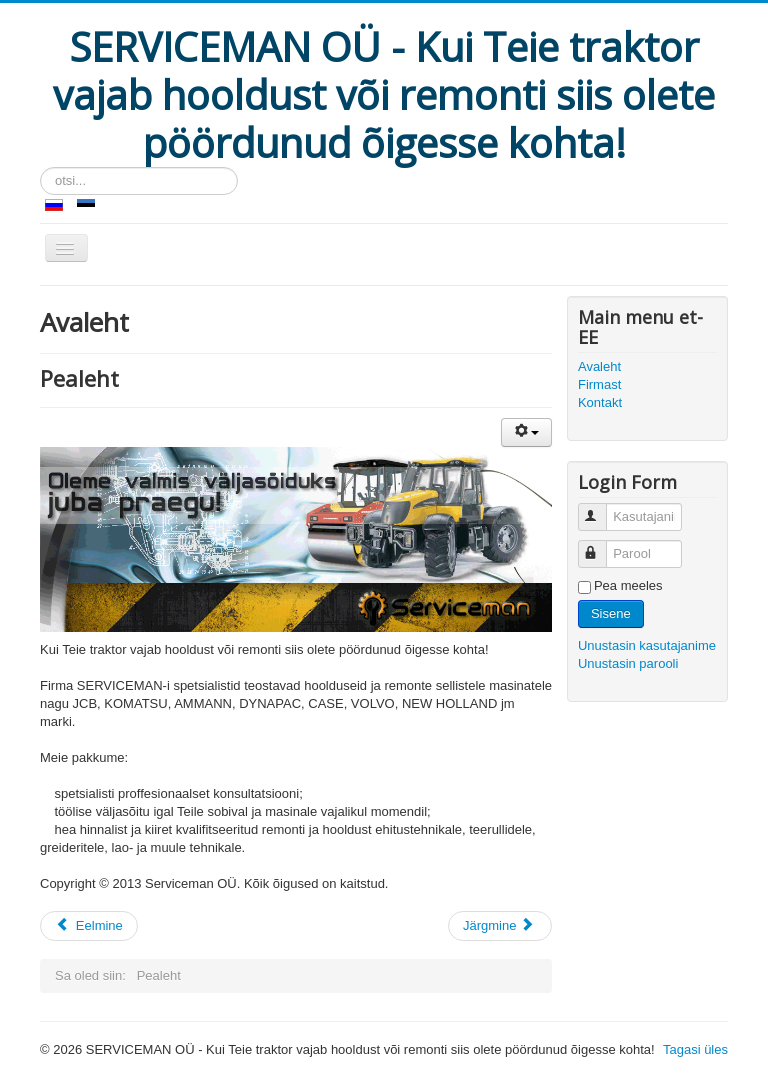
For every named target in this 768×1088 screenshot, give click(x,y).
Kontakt (600, 402)
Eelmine (89, 925)
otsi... (40, 167)
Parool (601, 545)
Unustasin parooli (628, 663)
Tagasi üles (695, 1049)
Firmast (599, 384)
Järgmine (498, 925)
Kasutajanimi (601, 508)
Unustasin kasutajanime (647, 645)
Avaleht (599, 366)
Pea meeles (628, 585)
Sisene (611, 613)
